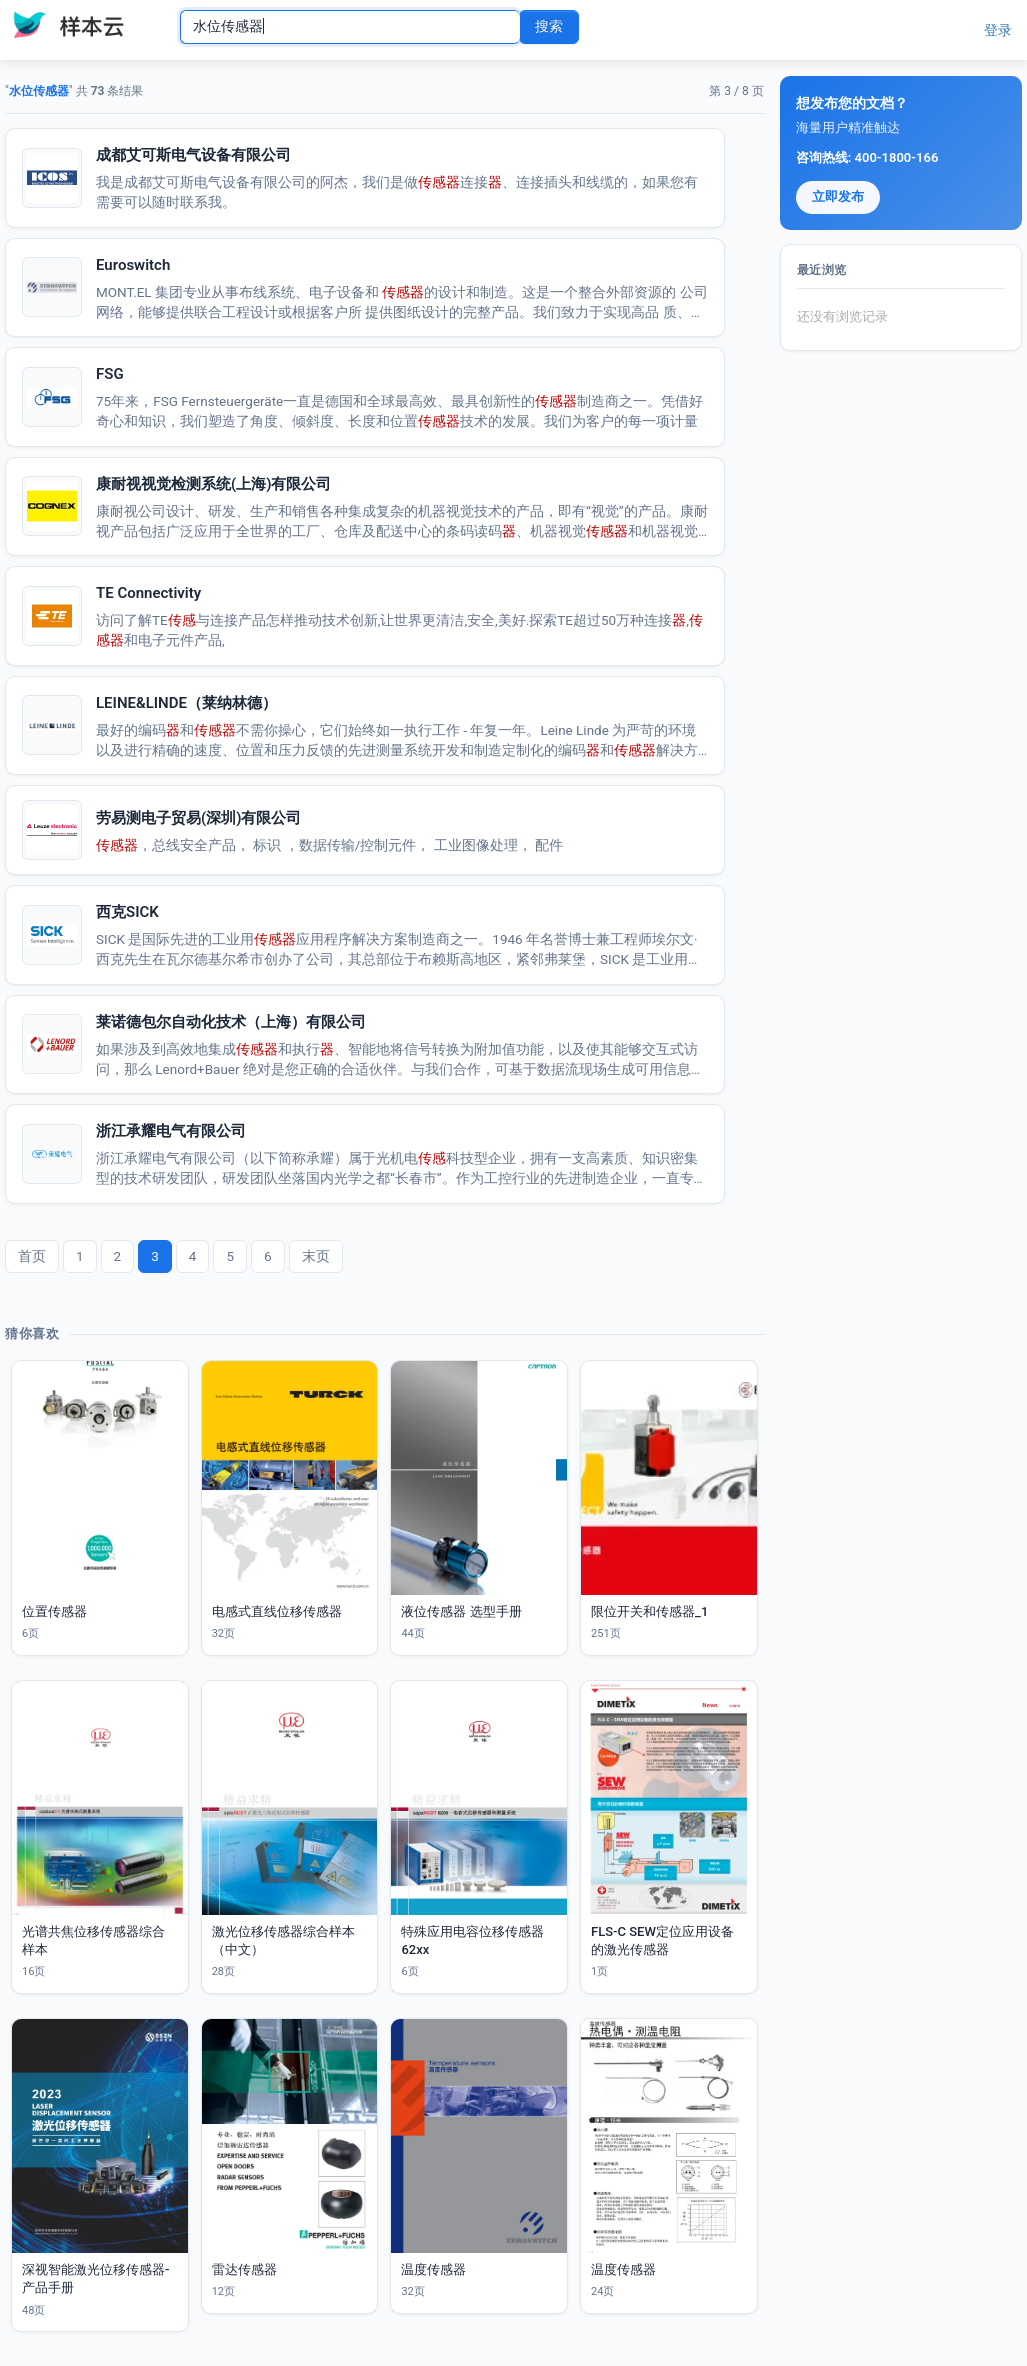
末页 (316, 1256)
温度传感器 (433, 2269)
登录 (998, 30)
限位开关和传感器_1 (649, 1611)
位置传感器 (54, 1611)
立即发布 (838, 196)
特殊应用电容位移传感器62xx (472, 1940)
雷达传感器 (244, 2269)
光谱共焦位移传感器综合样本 (93, 1940)
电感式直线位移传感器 (277, 1611)
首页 (32, 1256)
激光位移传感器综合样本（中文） (283, 1940)
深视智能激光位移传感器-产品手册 (95, 2278)
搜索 (549, 26)
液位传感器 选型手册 (461, 1611)
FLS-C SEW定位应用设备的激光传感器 (662, 1940)
